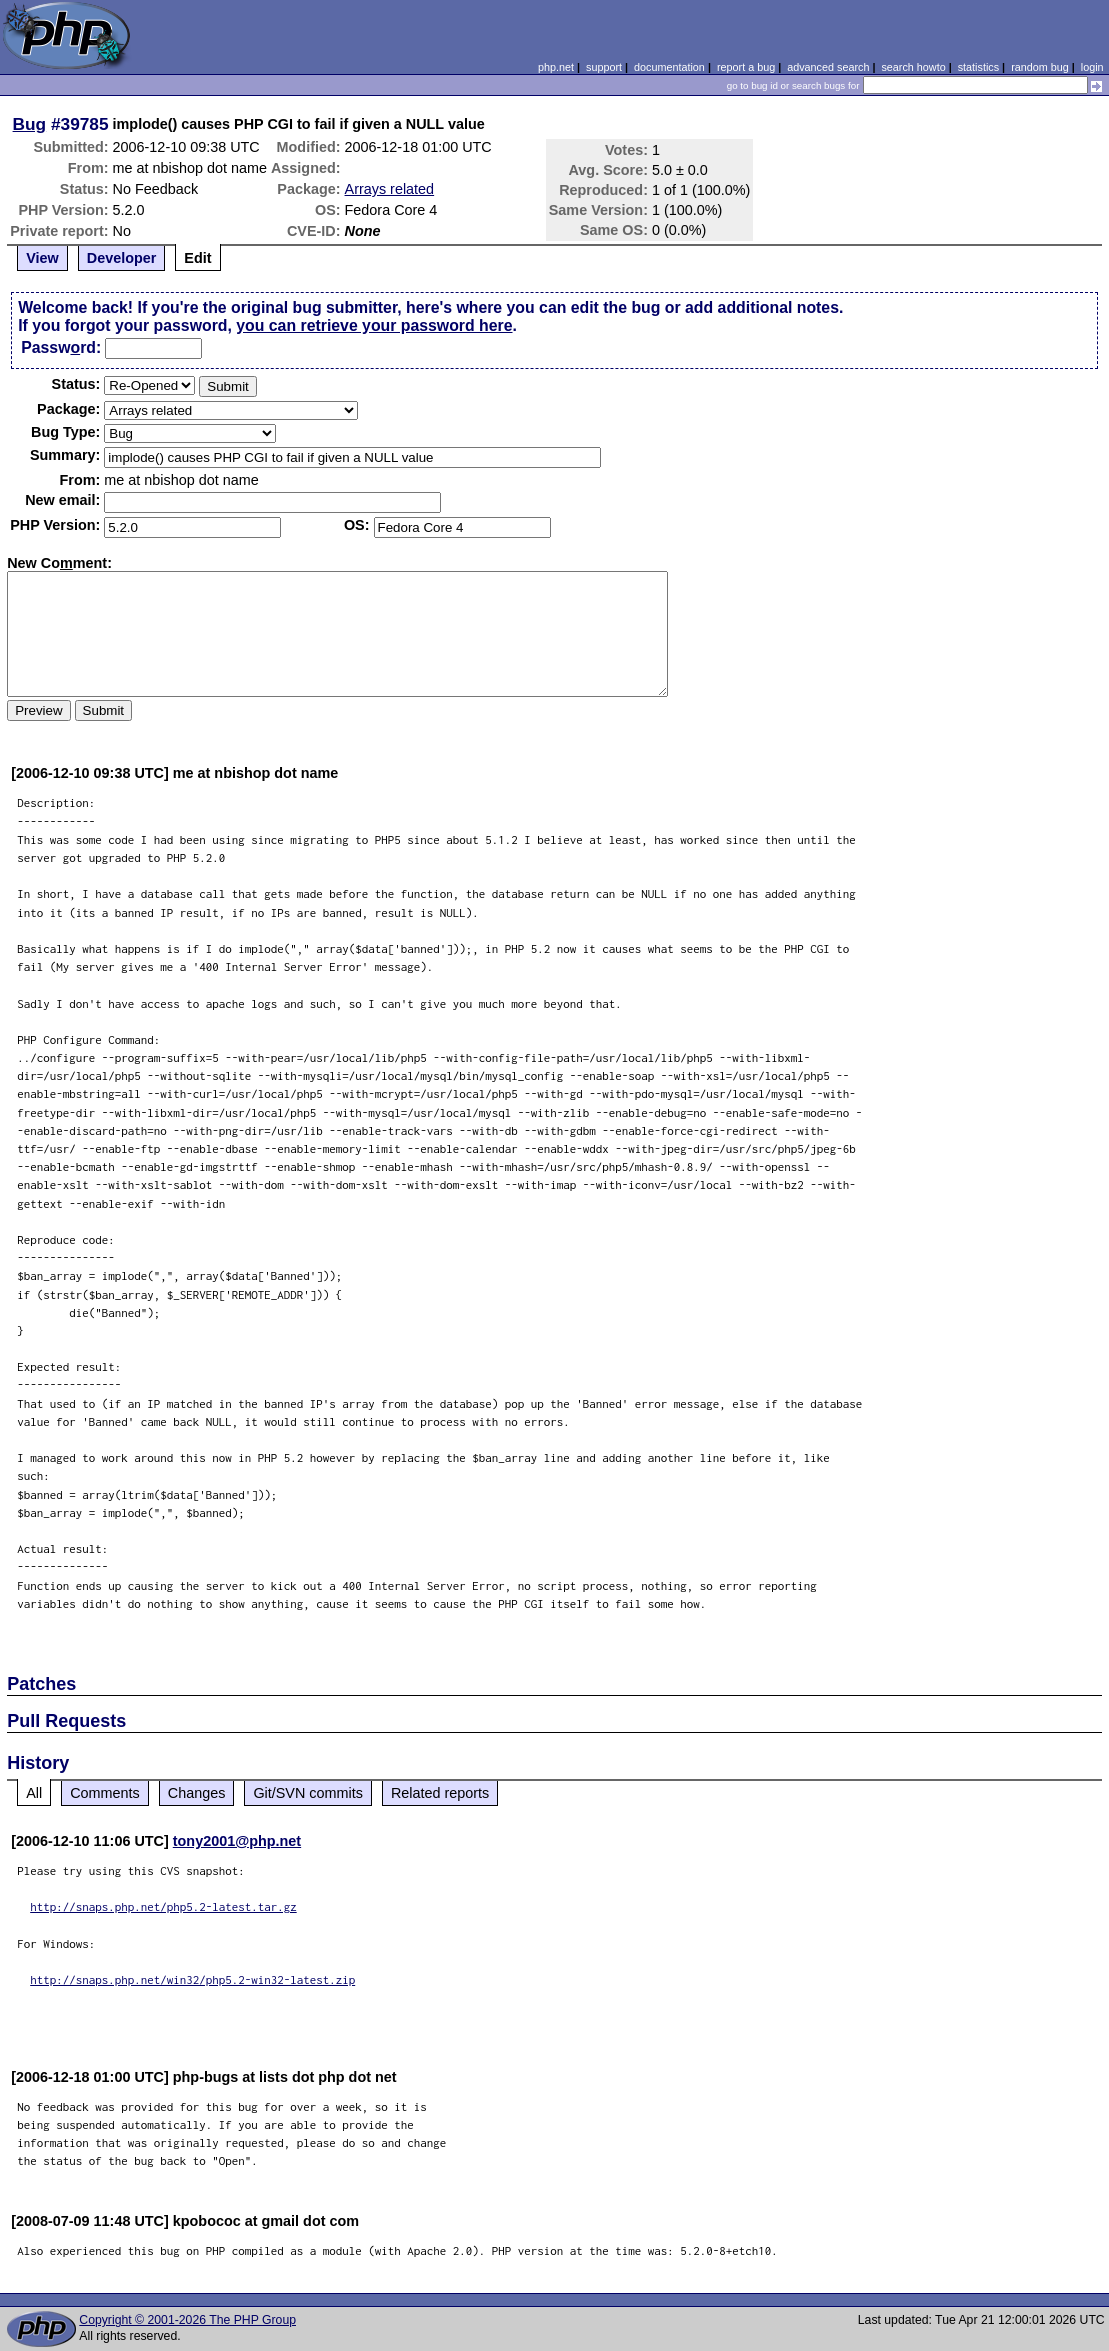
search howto (913, 67)
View (42, 258)
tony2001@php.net (237, 1841)
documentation (669, 67)
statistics (978, 67)
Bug (30, 124)
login (1092, 67)
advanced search (828, 67)
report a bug (746, 67)
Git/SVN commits (308, 1793)
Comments (105, 1793)
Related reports (440, 1793)
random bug (1040, 67)
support (604, 67)
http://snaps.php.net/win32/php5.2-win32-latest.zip (192, 1979)
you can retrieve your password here (374, 325)
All (34, 1793)
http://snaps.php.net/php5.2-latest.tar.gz (163, 1906)
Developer (122, 258)
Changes (197, 1793)
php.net (556, 67)
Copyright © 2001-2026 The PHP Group (187, 2320)
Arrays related (390, 189)
